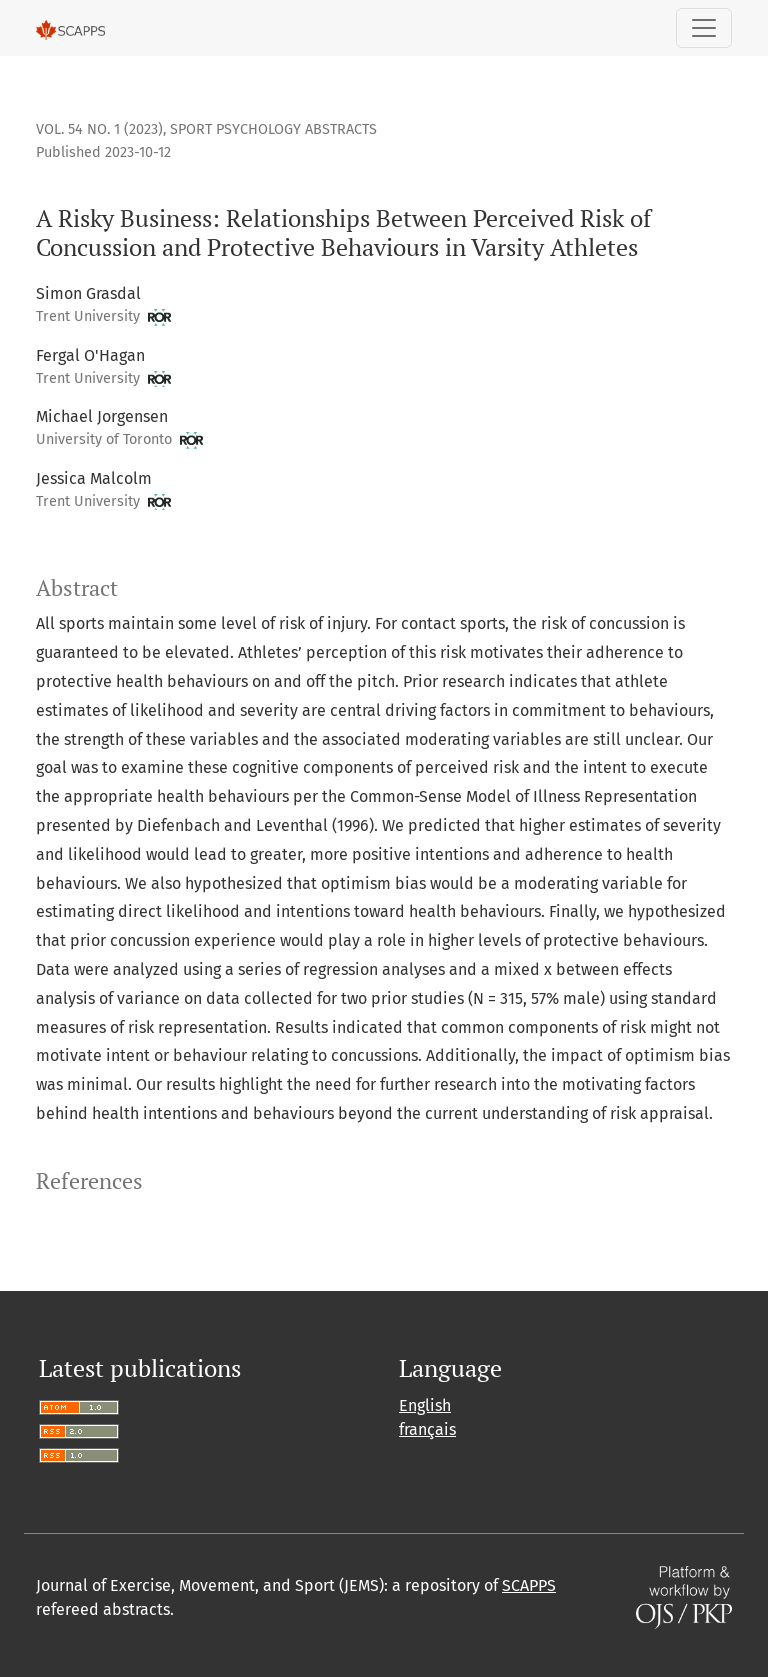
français (427, 1429)
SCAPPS (529, 1585)
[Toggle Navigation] (704, 28)
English (425, 1405)
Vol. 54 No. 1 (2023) (99, 129)
